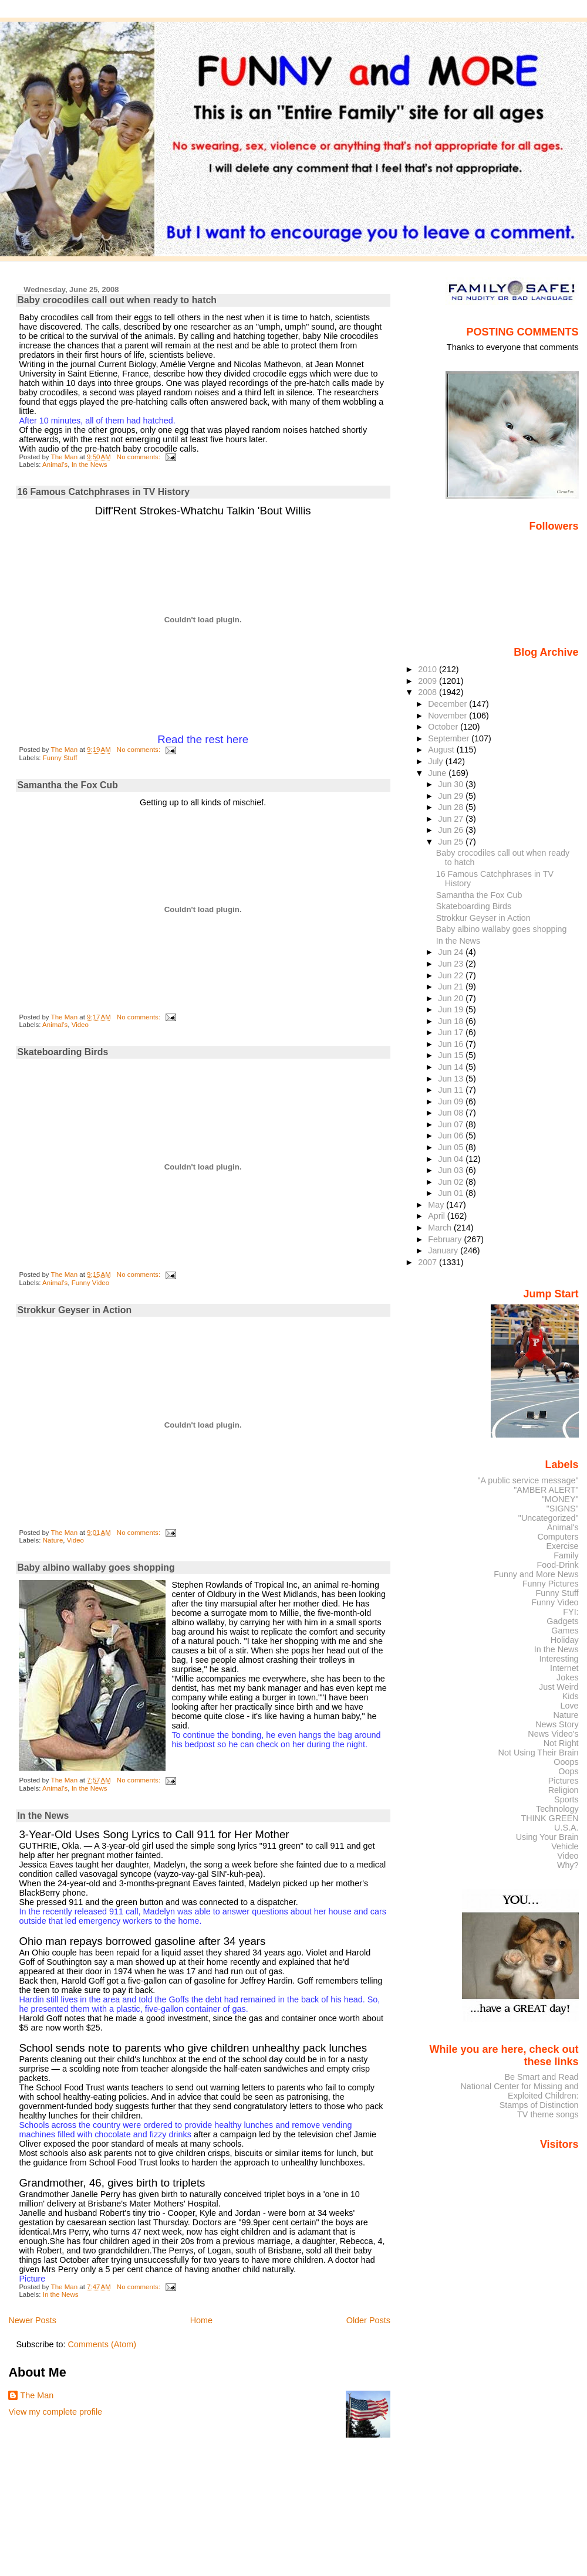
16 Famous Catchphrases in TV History (103, 492)
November (448, 715)
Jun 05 (451, 1147)
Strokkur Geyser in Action (74, 1310)
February (446, 1239)
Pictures (563, 1780)
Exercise (562, 1546)
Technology (557, 1809)
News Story (556, 1724)
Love (569, 1705)
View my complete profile (55, 2411)
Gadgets (562, 1621)
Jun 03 (451, 1170)
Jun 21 (451, 986)
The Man (36, 2395)
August (442, 749)
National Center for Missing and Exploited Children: (519, 2091)
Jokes (567, 1677)
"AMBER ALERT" (546, 1489)
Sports (566, 1799)
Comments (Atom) (102, 2344)
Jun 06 (451, 1135)
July (436, 761)
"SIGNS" (562, 1508)
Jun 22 (451, 975)
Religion (563, 1790)
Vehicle (564, 1846)
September (449, 738)
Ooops (566, 1762)
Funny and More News (536, 1574)
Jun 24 (451, 952)
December (448, 704)
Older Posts (368, 2320)
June (438, 773)
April (437, 1216)
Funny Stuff (60, 757)
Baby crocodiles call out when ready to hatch (117, 300)
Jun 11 (451, 1089)
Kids (570, 1696)
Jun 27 (451, 818)
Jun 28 (451, 807)
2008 (428, 692)
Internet (564, 1668)
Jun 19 (451, 1009)
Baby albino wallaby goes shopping (95, 1567)
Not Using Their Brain (538, 1752)
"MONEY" (560, 1499)
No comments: (139, 456)
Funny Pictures (550, 1583)
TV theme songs (548, 2114)
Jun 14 (451, 1067)
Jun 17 (451, 1032)
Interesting (559, 1658)
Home (201, 2320)
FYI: (570, 1611)
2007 (428, 1262)
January (444, 1250)
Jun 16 (451, 1044)
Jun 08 (451, 1112)
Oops (568, 1771)
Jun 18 (451, 1021)
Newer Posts (32, 2320)
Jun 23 (451, 963)
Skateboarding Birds (62, 1052)
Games (564, 1630)
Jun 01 (451, 1193)
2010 (428, 669)
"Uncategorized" (548, 1518)
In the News (89, 464)
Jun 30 (451, 784)
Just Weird (559, 1687)
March (441, 1227)
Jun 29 (451, 796)
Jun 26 (451, 830)
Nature (53, 1540)
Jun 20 (451, 998)
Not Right (561, 1743)
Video (80, 1024)
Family (566, 1555)
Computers (557, 1536)
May (437, 1204)
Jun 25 (451, 841)
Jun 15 (451, 1055)
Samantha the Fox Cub (67, 785)
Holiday (565, 1640)
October (444, 726)
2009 (428, 681)
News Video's (553, 1733)
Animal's (55, 464)
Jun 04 (451, 1159)
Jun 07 (451, 1124)
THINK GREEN (549, 1818)
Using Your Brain (547, 1837)
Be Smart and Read (541, 2077)
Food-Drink (558, 1565)
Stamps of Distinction (539, 2105)
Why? (568, 1865)
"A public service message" (527, 1480)
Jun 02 (451, 1182)
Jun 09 (451, 1101)
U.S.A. (566, 1827)
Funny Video (90, 1282)
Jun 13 (451, 1078)
